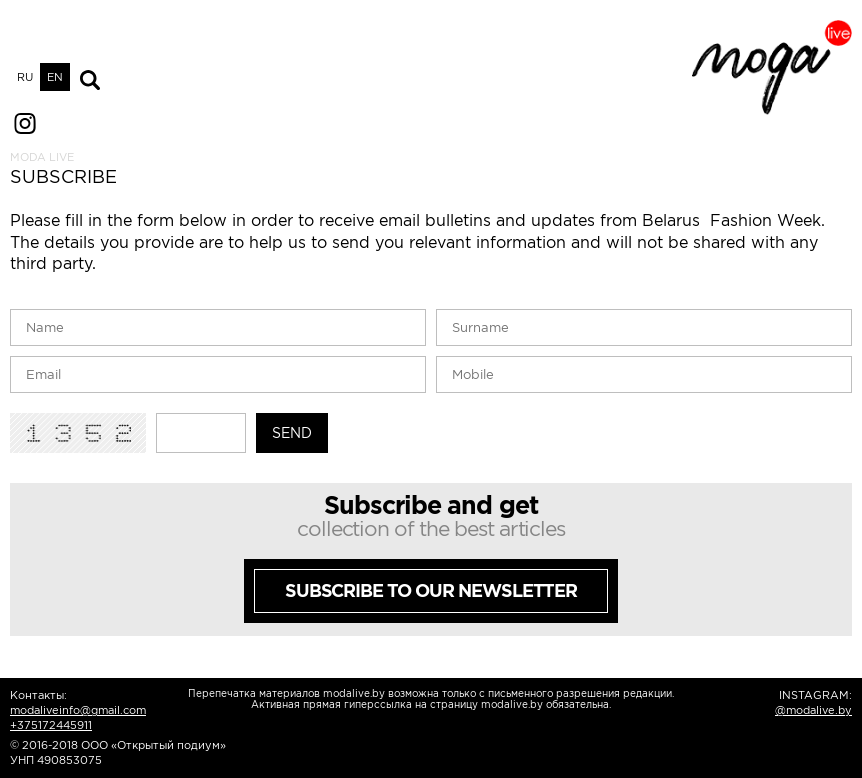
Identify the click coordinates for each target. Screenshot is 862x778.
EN (55, 77)
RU (25, 77)
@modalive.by (813, 710)
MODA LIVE (42, 157)
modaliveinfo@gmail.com (78, 710)
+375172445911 (51, 725)
